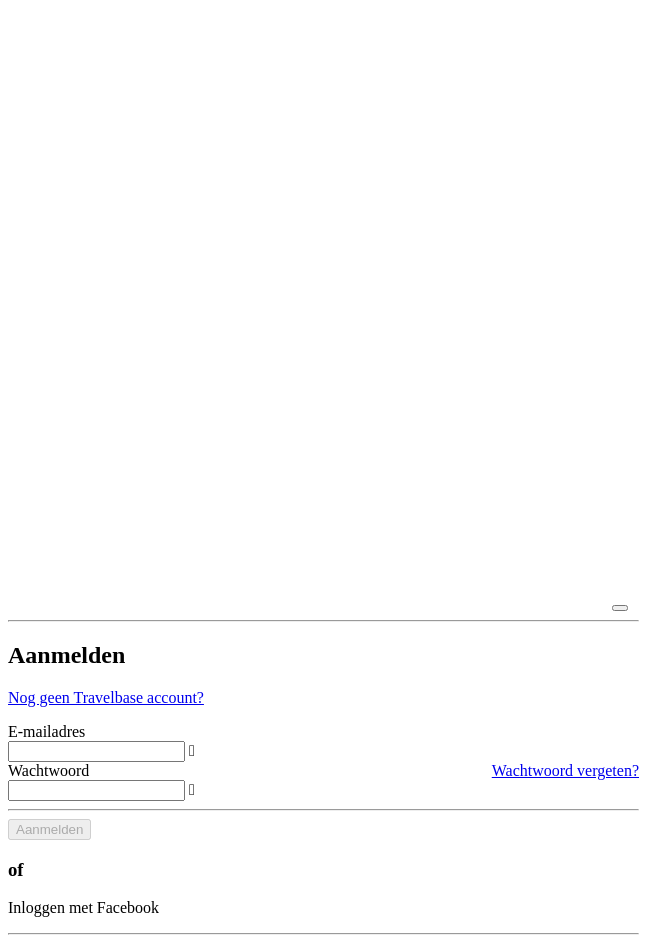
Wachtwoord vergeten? (565, 770)
